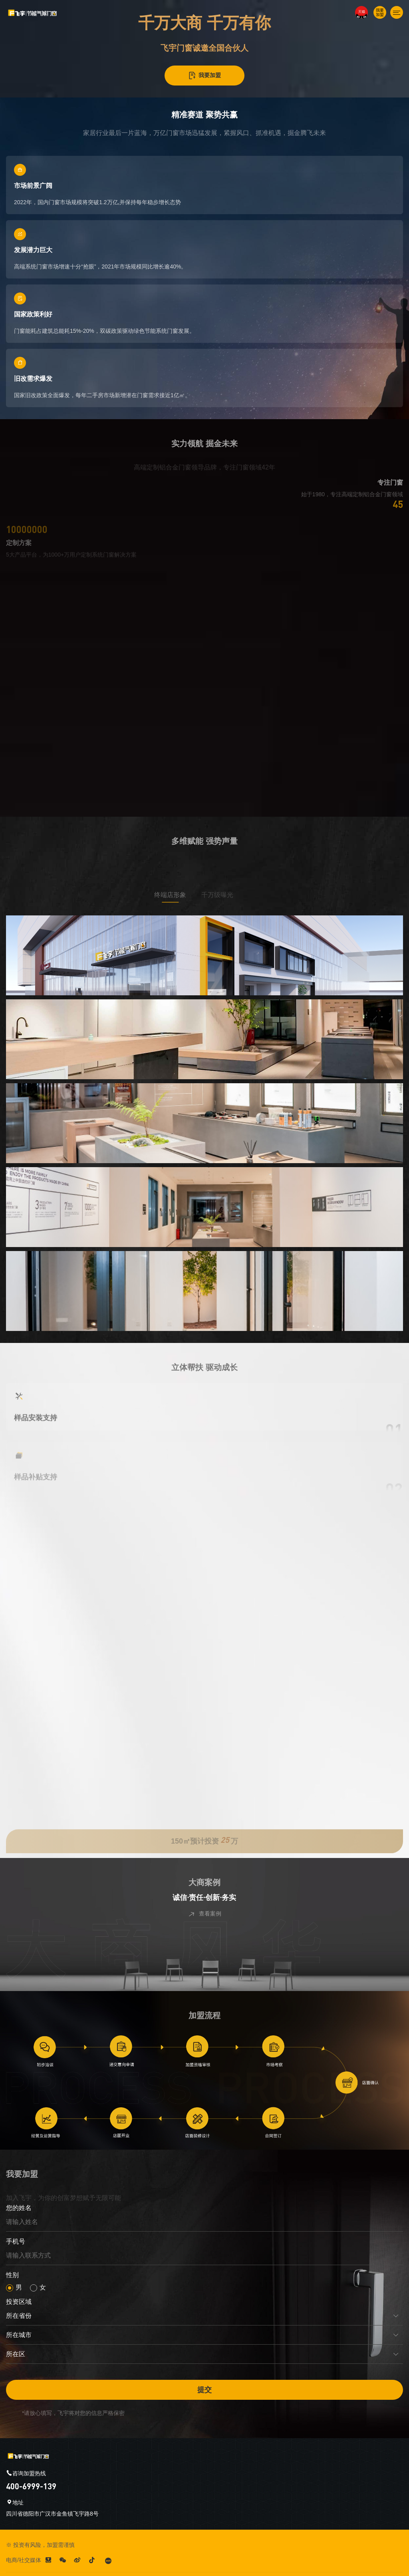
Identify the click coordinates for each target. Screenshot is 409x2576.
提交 (204, 2390)
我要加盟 (204, 76)
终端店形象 (182, 894)
